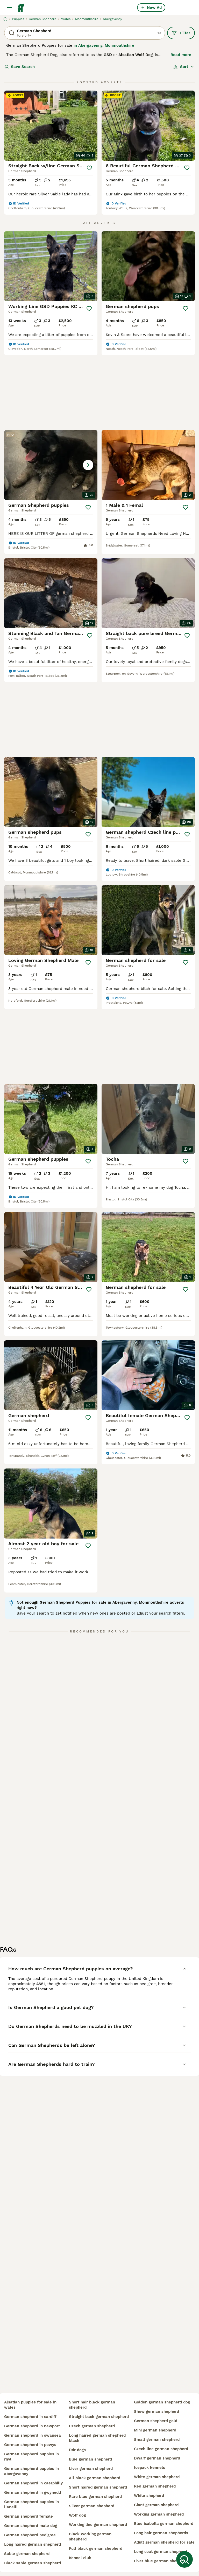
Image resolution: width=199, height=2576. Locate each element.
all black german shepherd (94, 2478)
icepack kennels (149, 2467)
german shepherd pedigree (30, 2535)
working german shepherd (159, 2514)
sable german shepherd (26, 2553)
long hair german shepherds (161, 2533)
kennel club (80, 2557)
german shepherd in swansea (32, 2435)
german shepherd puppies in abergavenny (31, 2471)
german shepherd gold (155, 2420)
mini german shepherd (155, 2430)
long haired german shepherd (32, 2544)
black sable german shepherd (32, 2563)
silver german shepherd (91, 2506)
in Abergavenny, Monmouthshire (104, 45)
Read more (180, 54)
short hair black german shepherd (92, 2405)
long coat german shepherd (160, 2551)
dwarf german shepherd (157, 2458)
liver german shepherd (91, 2468)
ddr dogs (77, 2450)
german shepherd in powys (30, 2444)
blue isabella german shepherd (163, 2523)
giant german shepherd (156, 2505)
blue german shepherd (90, 2459)
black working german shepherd (90, 2536)
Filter (181, 33)
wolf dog (77, 2515)
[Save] (89, 168)
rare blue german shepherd (95, 2496)
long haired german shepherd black (97, 2438)
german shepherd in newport (32, 2426)
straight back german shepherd (99, 2416)
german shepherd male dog (30, 2525)
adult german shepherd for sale (164, 2542)
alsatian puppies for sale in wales (30, 2405)
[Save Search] (184, 2559)
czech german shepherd (92, 2426)
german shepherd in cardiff (30, 2416)
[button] (50, 465)
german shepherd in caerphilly (33, 2483)
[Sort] (183, 67)
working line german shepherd (98, 2524)
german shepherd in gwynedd (32, 2492)
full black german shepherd (95, 2548)
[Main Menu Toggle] (9, 7)
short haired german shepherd (98, 2487)
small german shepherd (157, 2439)
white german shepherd (157, 2477)
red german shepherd (155, 2486)
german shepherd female (28, 2516)
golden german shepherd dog (162, 2402)
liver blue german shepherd (160, 2561)
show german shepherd (156, 2411)
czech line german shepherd (161, 2449)
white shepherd (149, 2495)
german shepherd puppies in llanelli (31, 2504)
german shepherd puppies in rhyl (31, 2457)
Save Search (20, 66)
